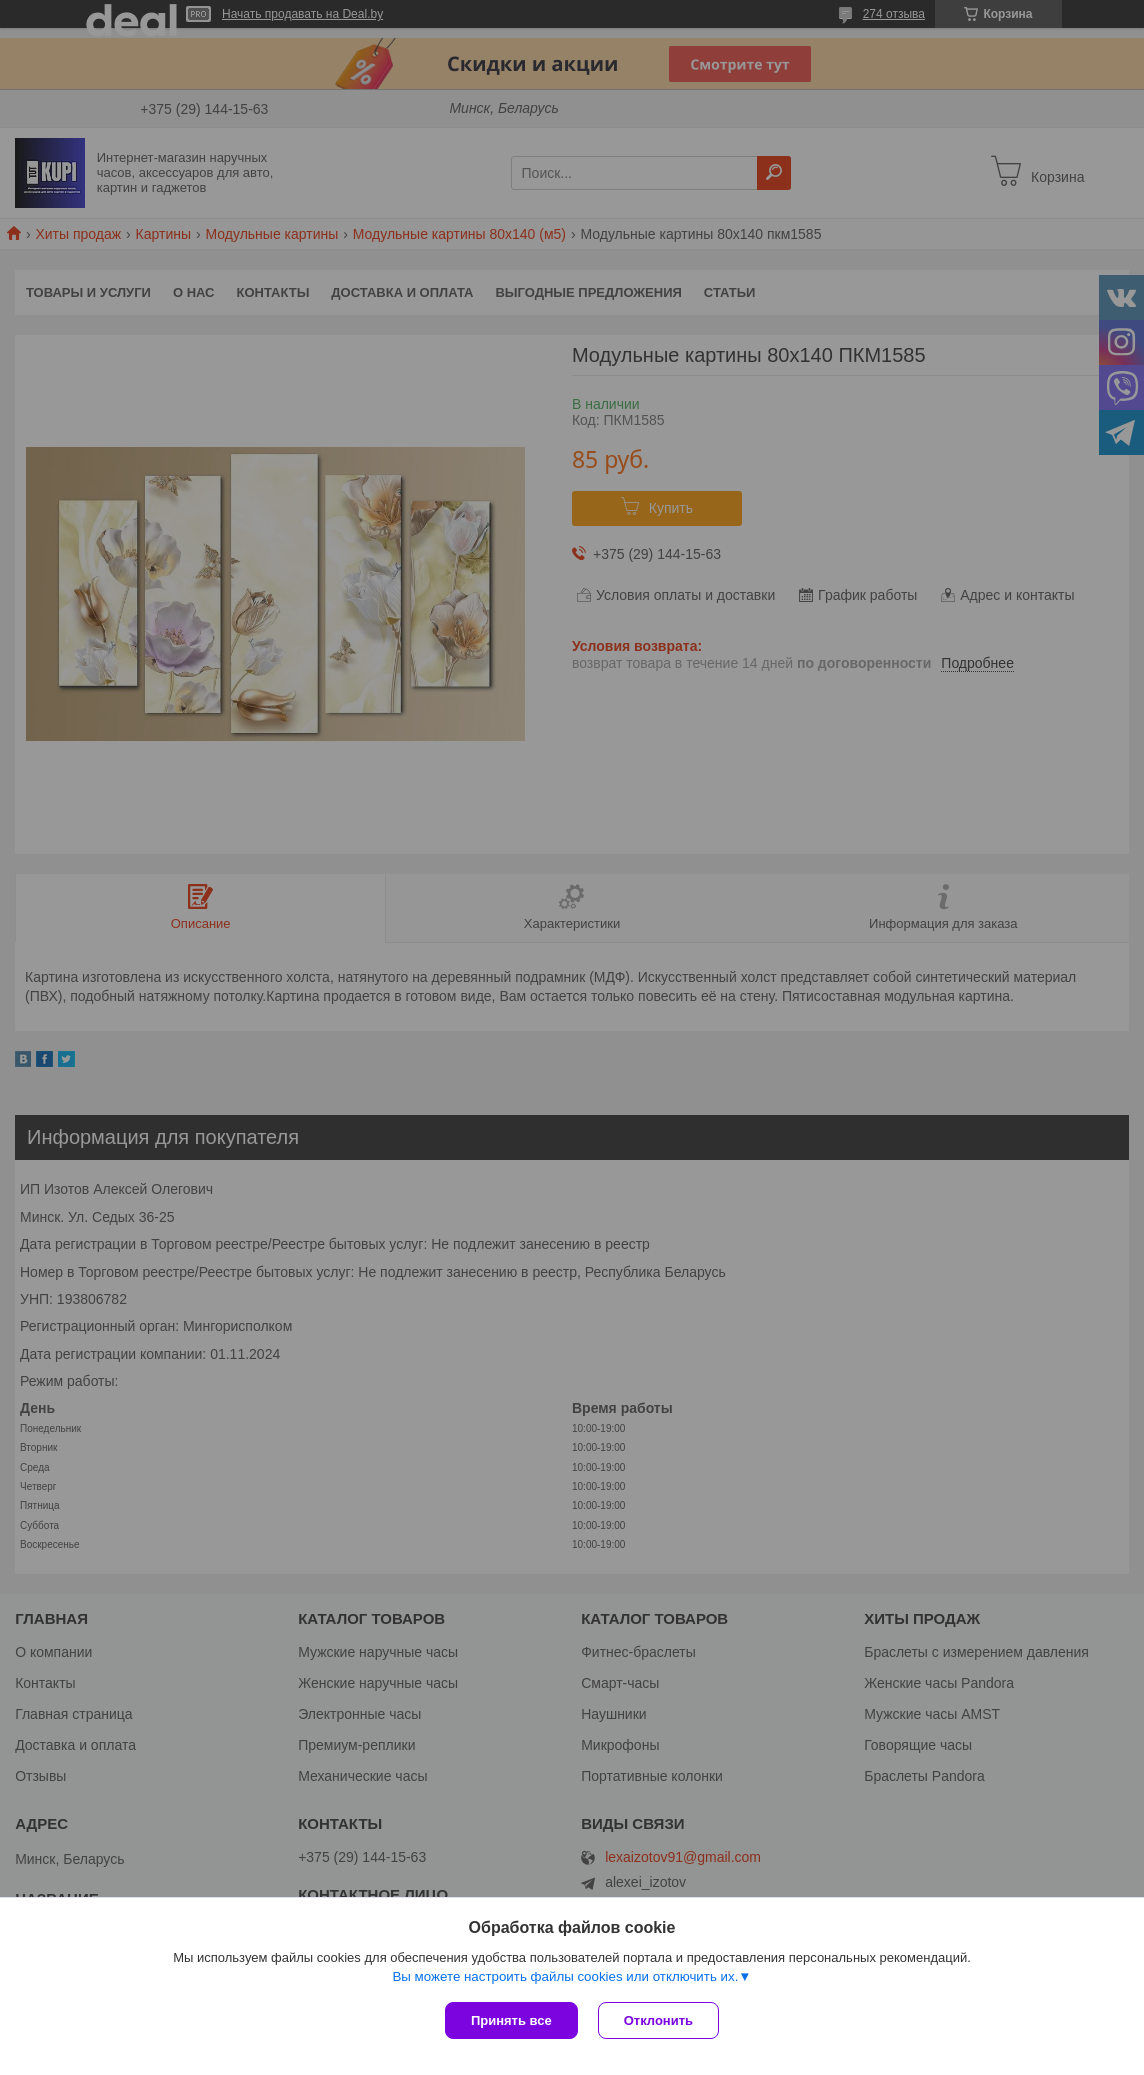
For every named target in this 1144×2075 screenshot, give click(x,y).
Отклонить (658, 2020)
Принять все (511, 2020)
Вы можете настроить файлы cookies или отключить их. (565, 1976)
